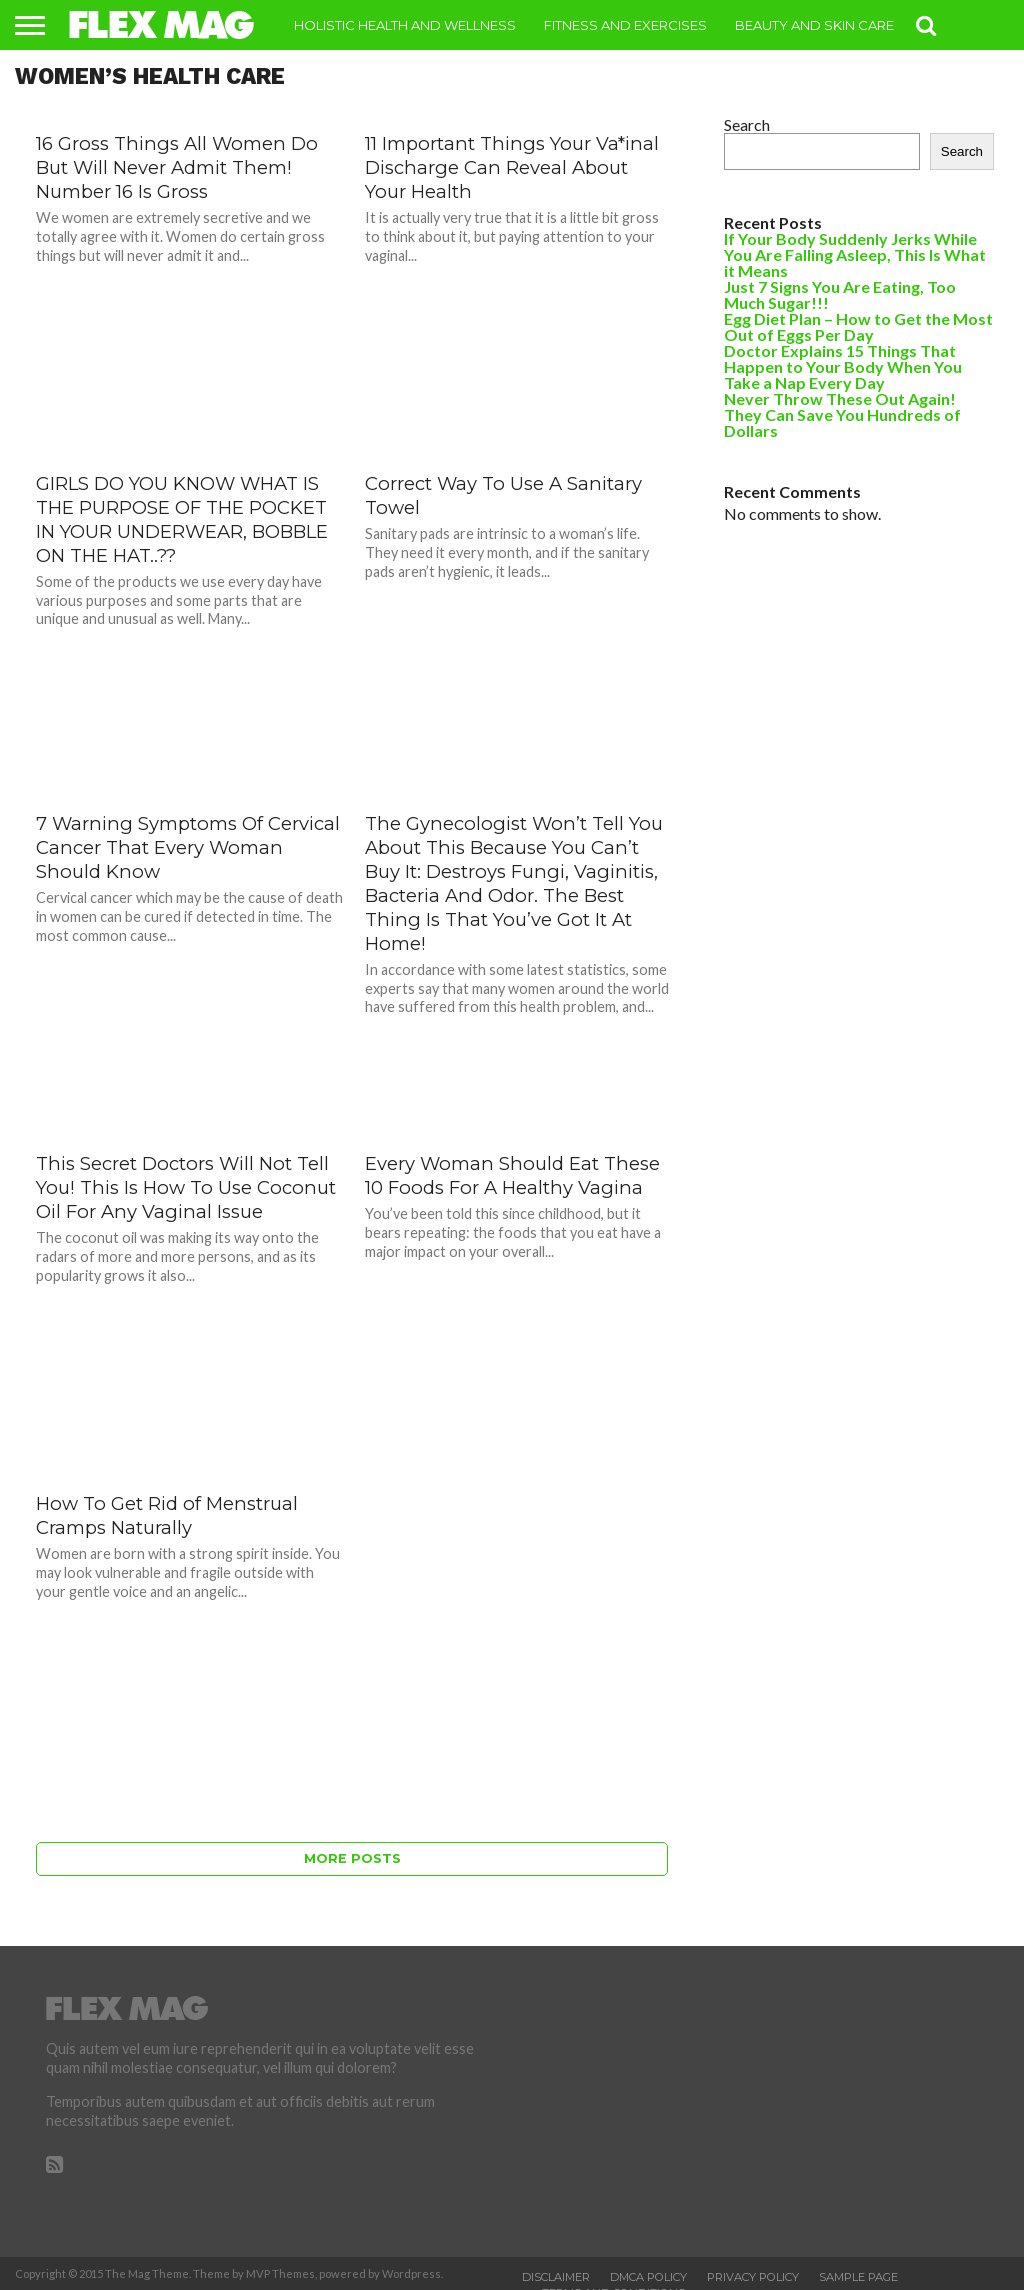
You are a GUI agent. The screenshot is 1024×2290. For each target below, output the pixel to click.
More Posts (352, 1858)
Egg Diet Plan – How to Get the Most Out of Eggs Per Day (858, 326)
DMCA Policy (648, 2277)
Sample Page (858, 2277)
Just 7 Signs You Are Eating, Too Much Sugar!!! (840, 294)
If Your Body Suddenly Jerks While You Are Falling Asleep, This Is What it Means (855, 254)
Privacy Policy (753, 2277)
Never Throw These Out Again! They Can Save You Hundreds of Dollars (842, 414)
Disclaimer (556, 2277)
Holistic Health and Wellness (405, 25)
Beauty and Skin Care (814, 25)
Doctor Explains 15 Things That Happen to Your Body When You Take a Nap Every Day (843, 366)
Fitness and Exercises (625, 25)
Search (747, 124)
